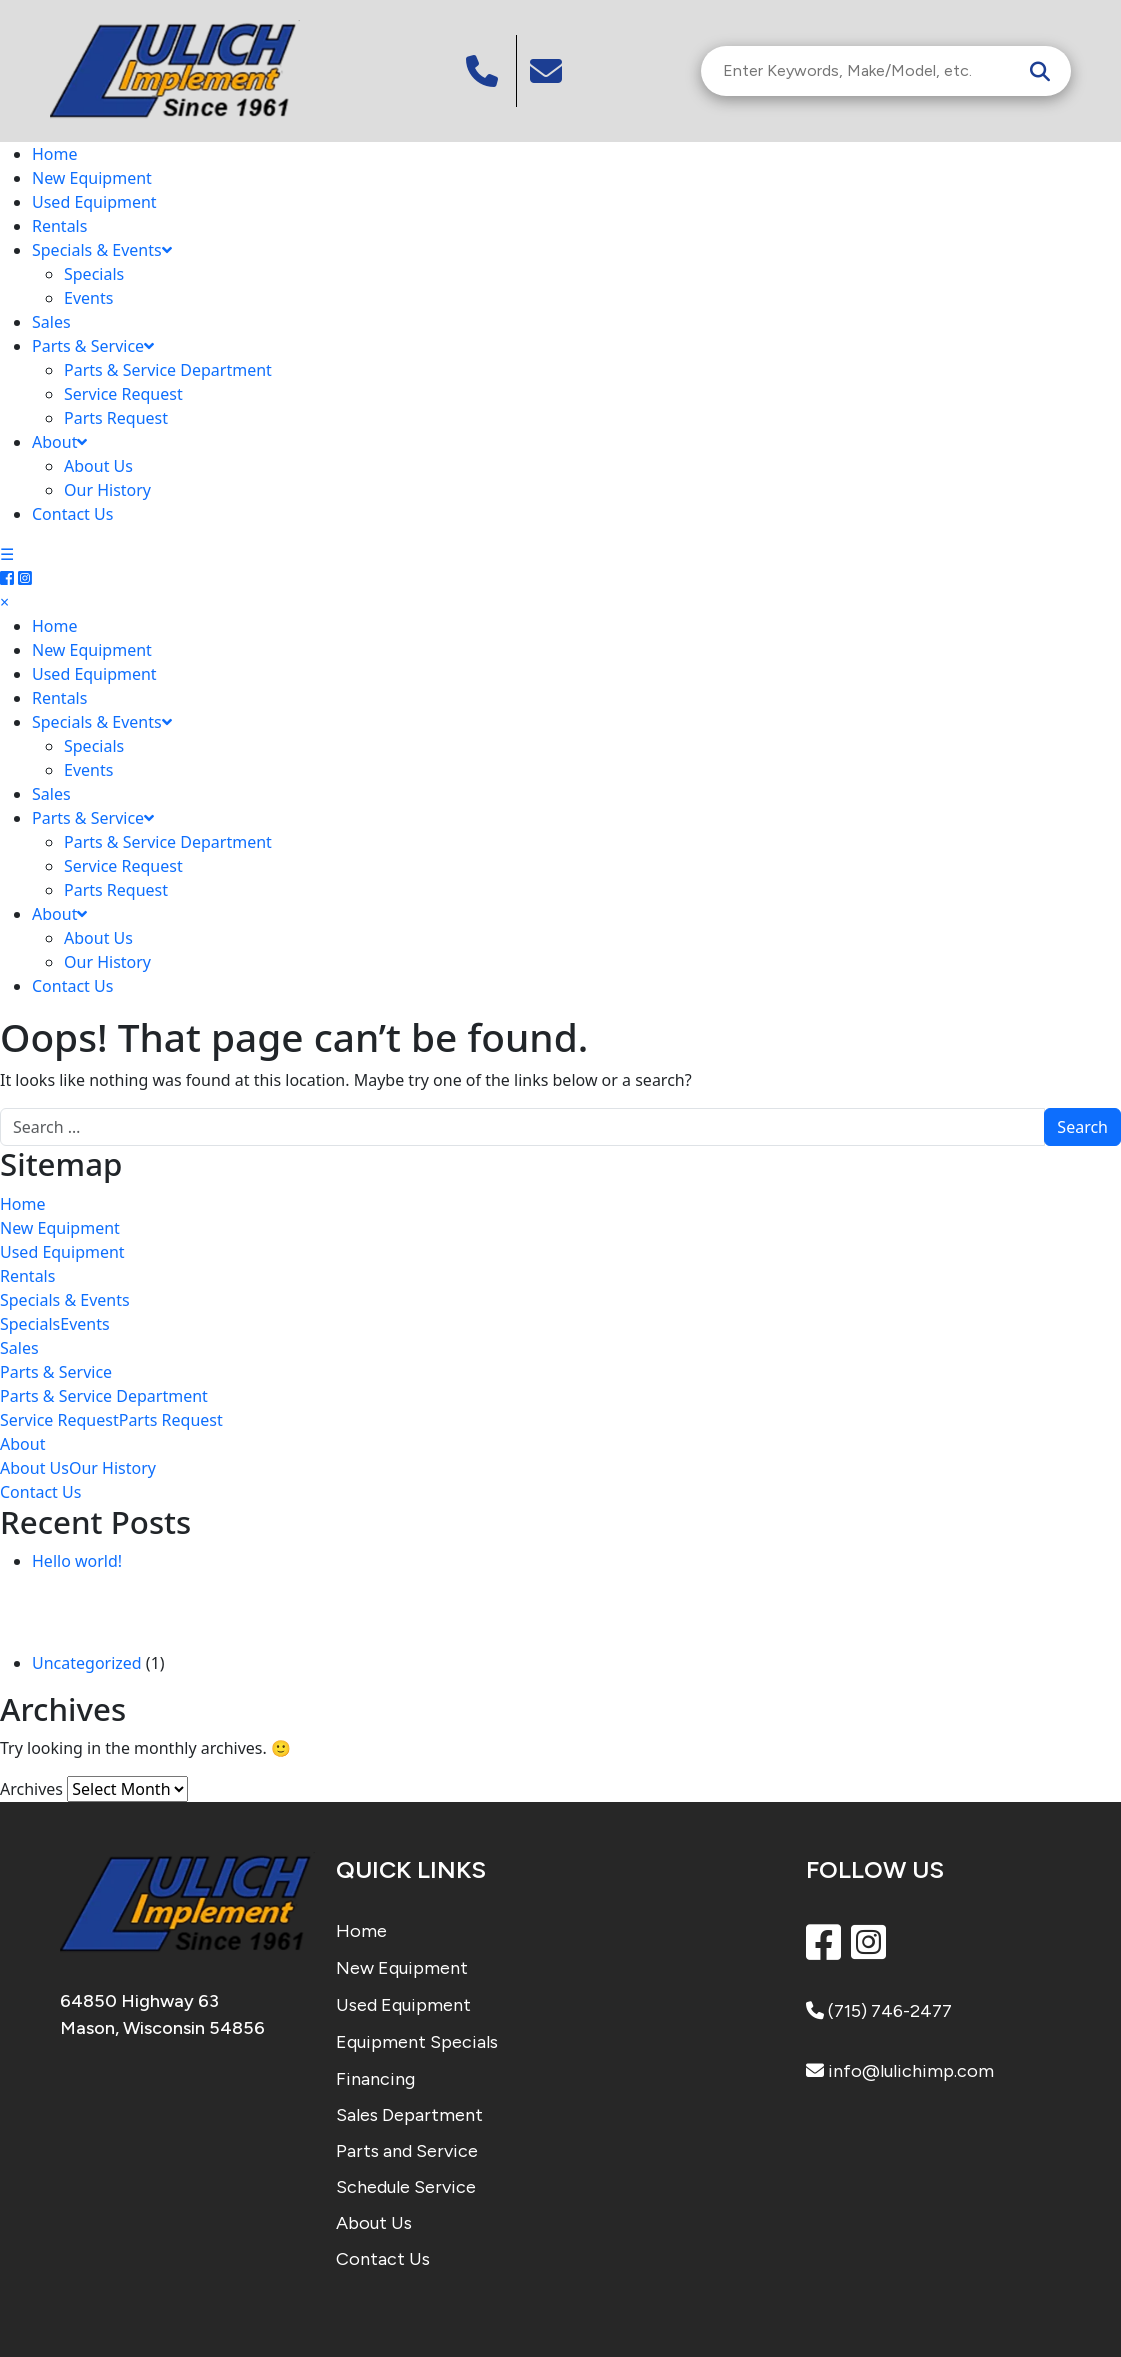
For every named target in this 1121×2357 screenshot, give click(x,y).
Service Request (123, 394)
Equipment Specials (417, 2042)
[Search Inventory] (866, 71)
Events (88, 298)
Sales (51, 322)
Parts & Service (93, 346)
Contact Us (72, 514)
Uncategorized (87, 1663)
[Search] (1040, 71)
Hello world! (77, 1561)
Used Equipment (94, 202)
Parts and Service (407, 2151)
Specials (94, 274)
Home (55, 154)
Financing (375, 2079)
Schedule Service (406, 2187)
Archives (31, 1789)
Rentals (59, 226)
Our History (107, 490)
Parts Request (116, 418)
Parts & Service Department (168, 370)
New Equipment (92, 178)
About (59, 442)
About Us (98, 466)
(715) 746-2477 (879, 2011)
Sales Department (409, 2115)
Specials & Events (102, 250)
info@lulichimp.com (900, 2071)
